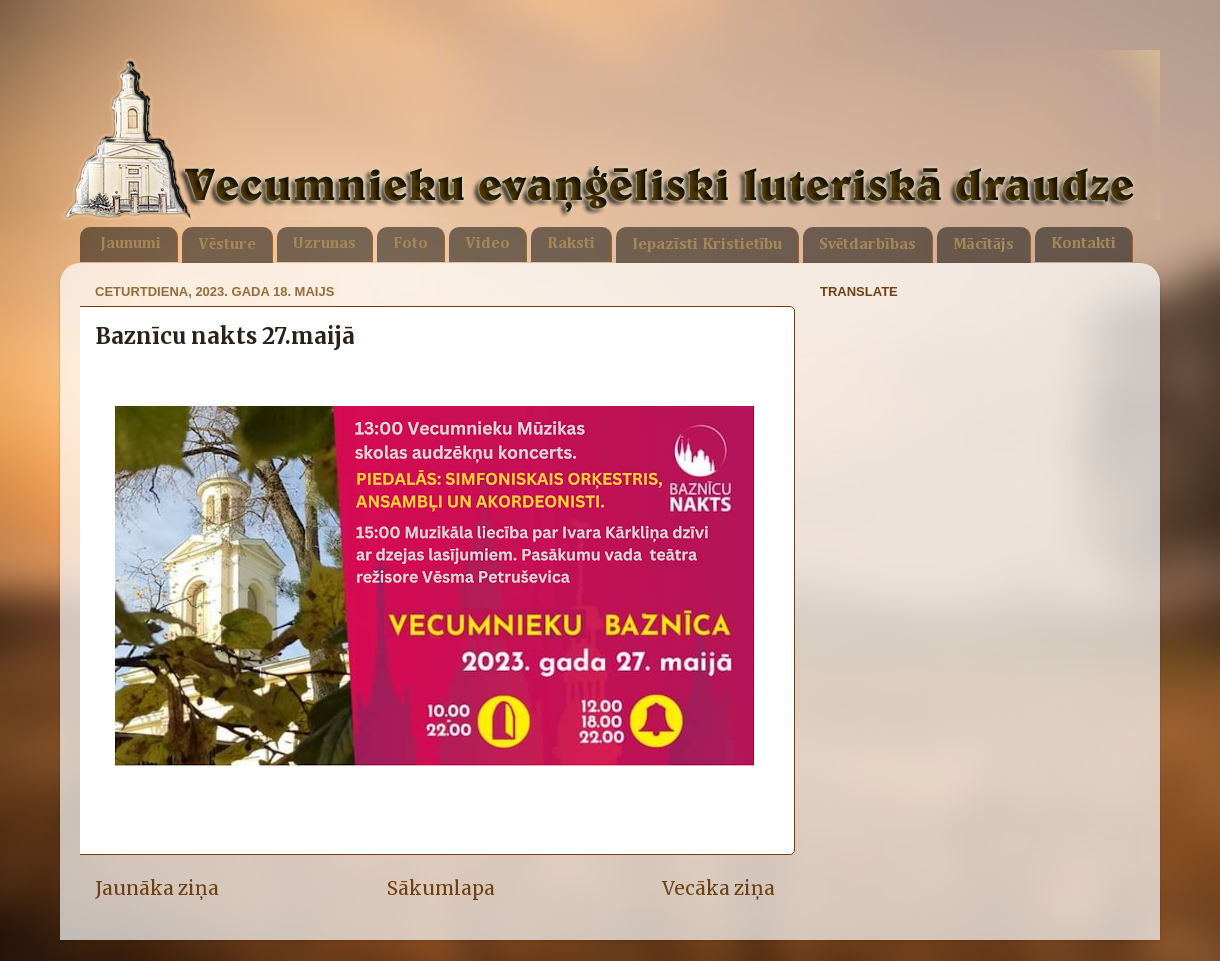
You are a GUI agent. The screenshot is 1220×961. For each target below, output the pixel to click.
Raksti (571, 244)
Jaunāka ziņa (157, 888)
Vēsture (227, 245)
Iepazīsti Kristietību (707, 245)
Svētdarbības (867, 245)
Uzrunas (324, 244)
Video (487, 244)
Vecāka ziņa (718, 888)
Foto (410, 244)
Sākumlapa (441, 888)
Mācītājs (983, 245)
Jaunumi (130, 244)
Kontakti (1083, 244)
